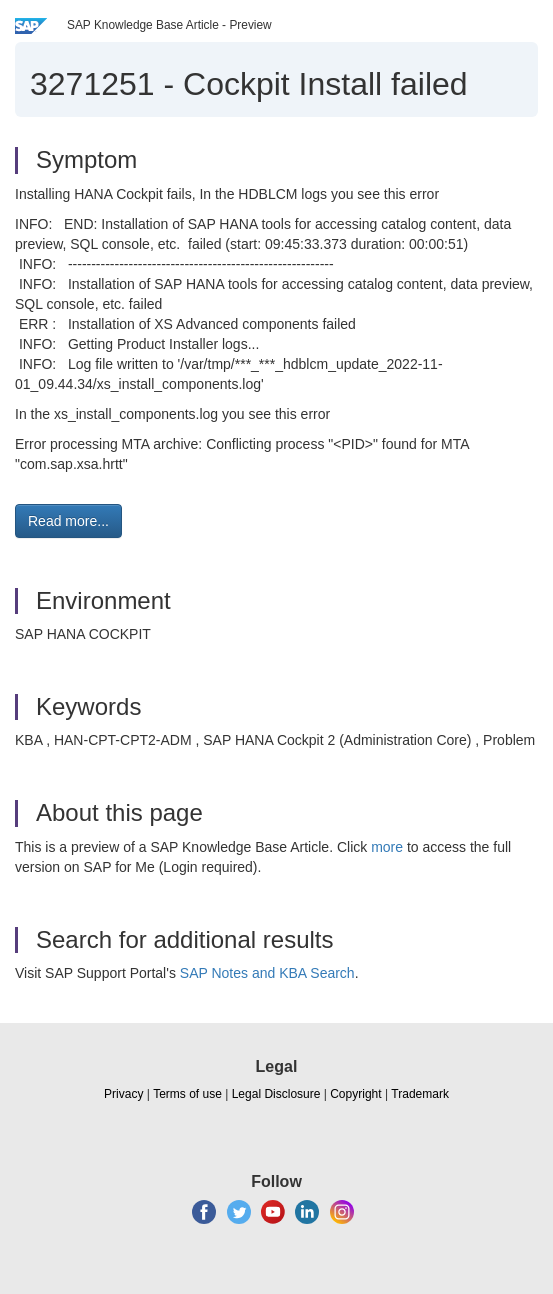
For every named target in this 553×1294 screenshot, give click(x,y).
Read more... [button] (68, 521)
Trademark (420, 1094)
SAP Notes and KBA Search (267, 973)
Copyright (355, 1094)
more (387, 847)
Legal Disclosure (276, 1094)
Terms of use (187, 1094)
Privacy (123, 1094)
